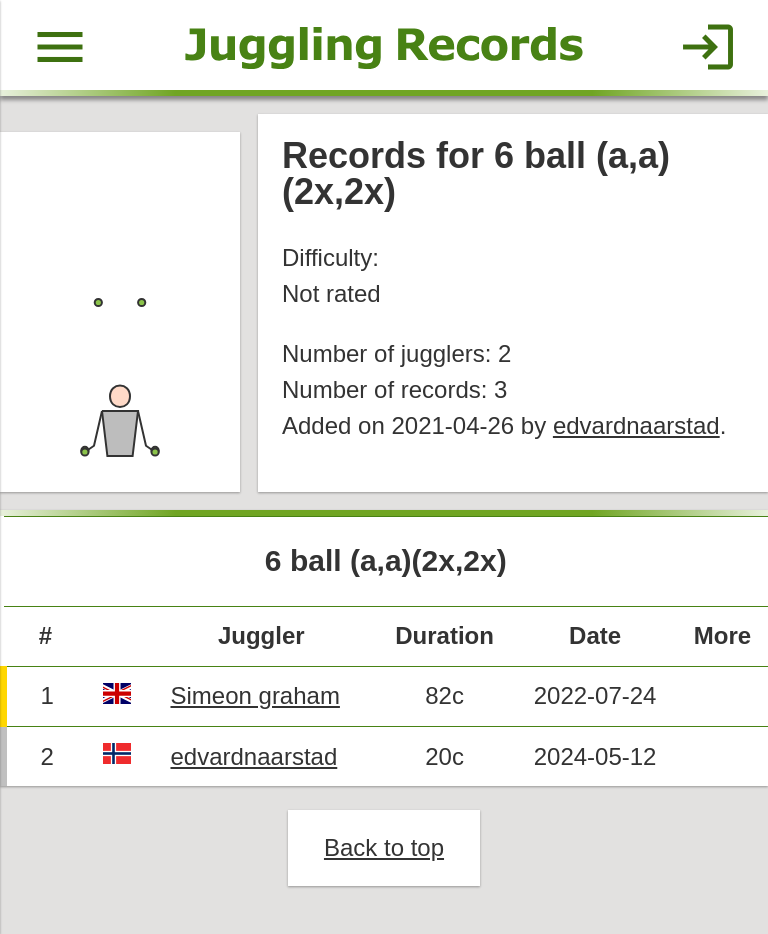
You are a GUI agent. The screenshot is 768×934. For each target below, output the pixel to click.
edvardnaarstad (636, 425)
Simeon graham (254, 695)
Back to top (384, 847)
